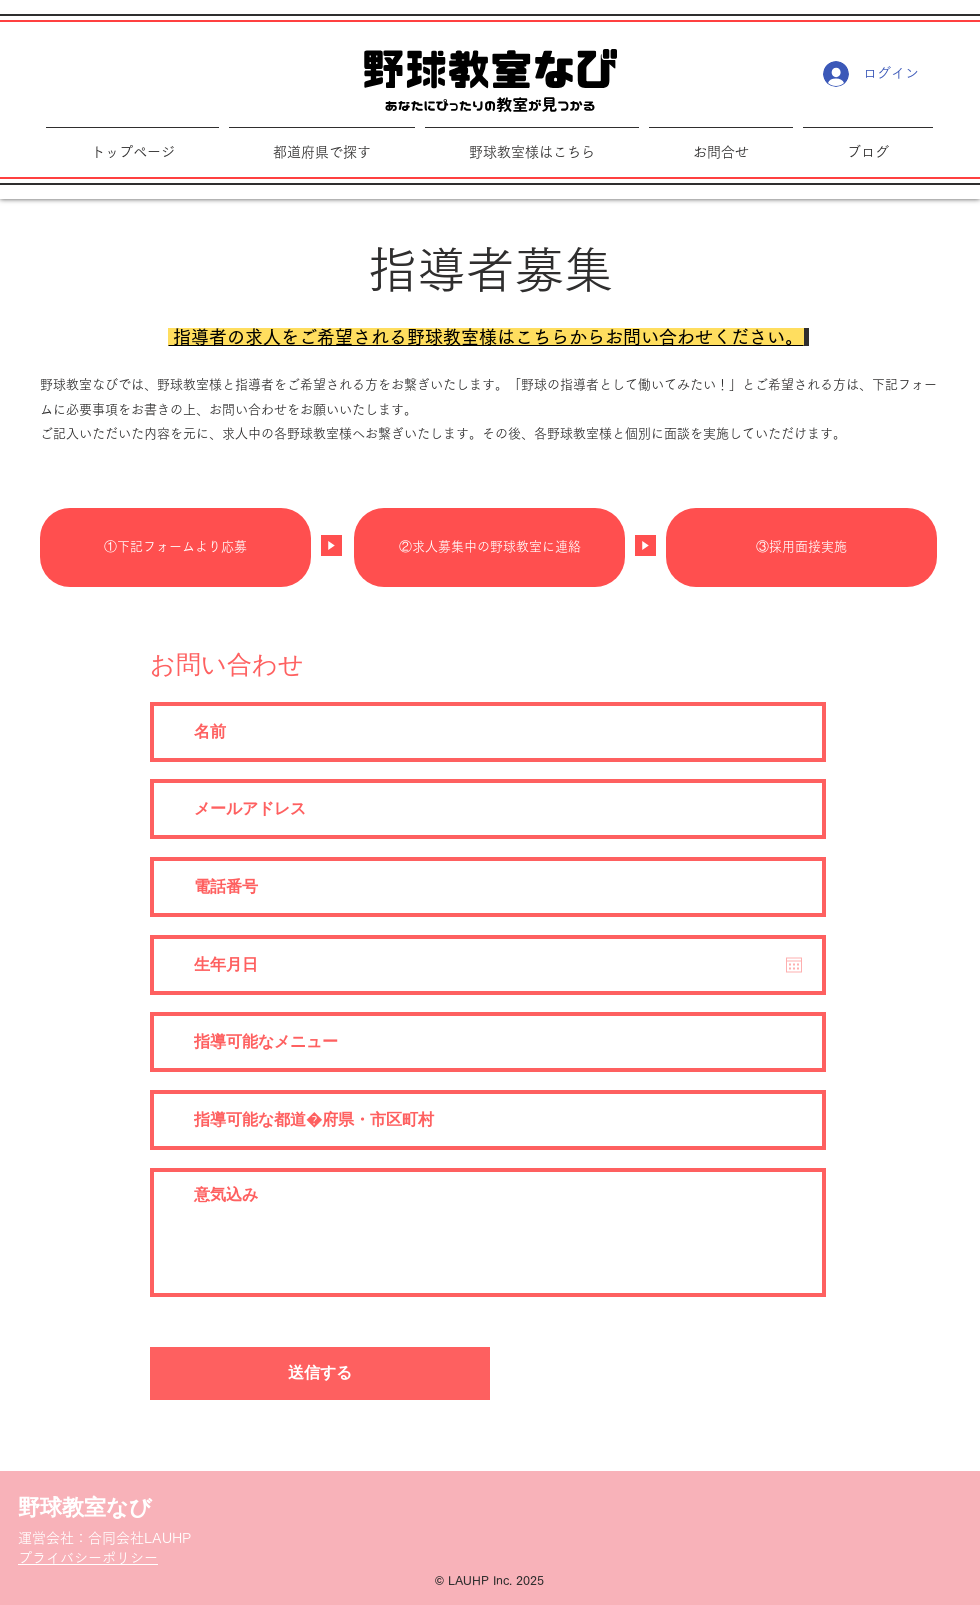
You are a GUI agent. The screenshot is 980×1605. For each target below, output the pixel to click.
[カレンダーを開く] (794, 965)
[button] (532, 143)
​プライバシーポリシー (88, 1558)
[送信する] (320, 1373)
